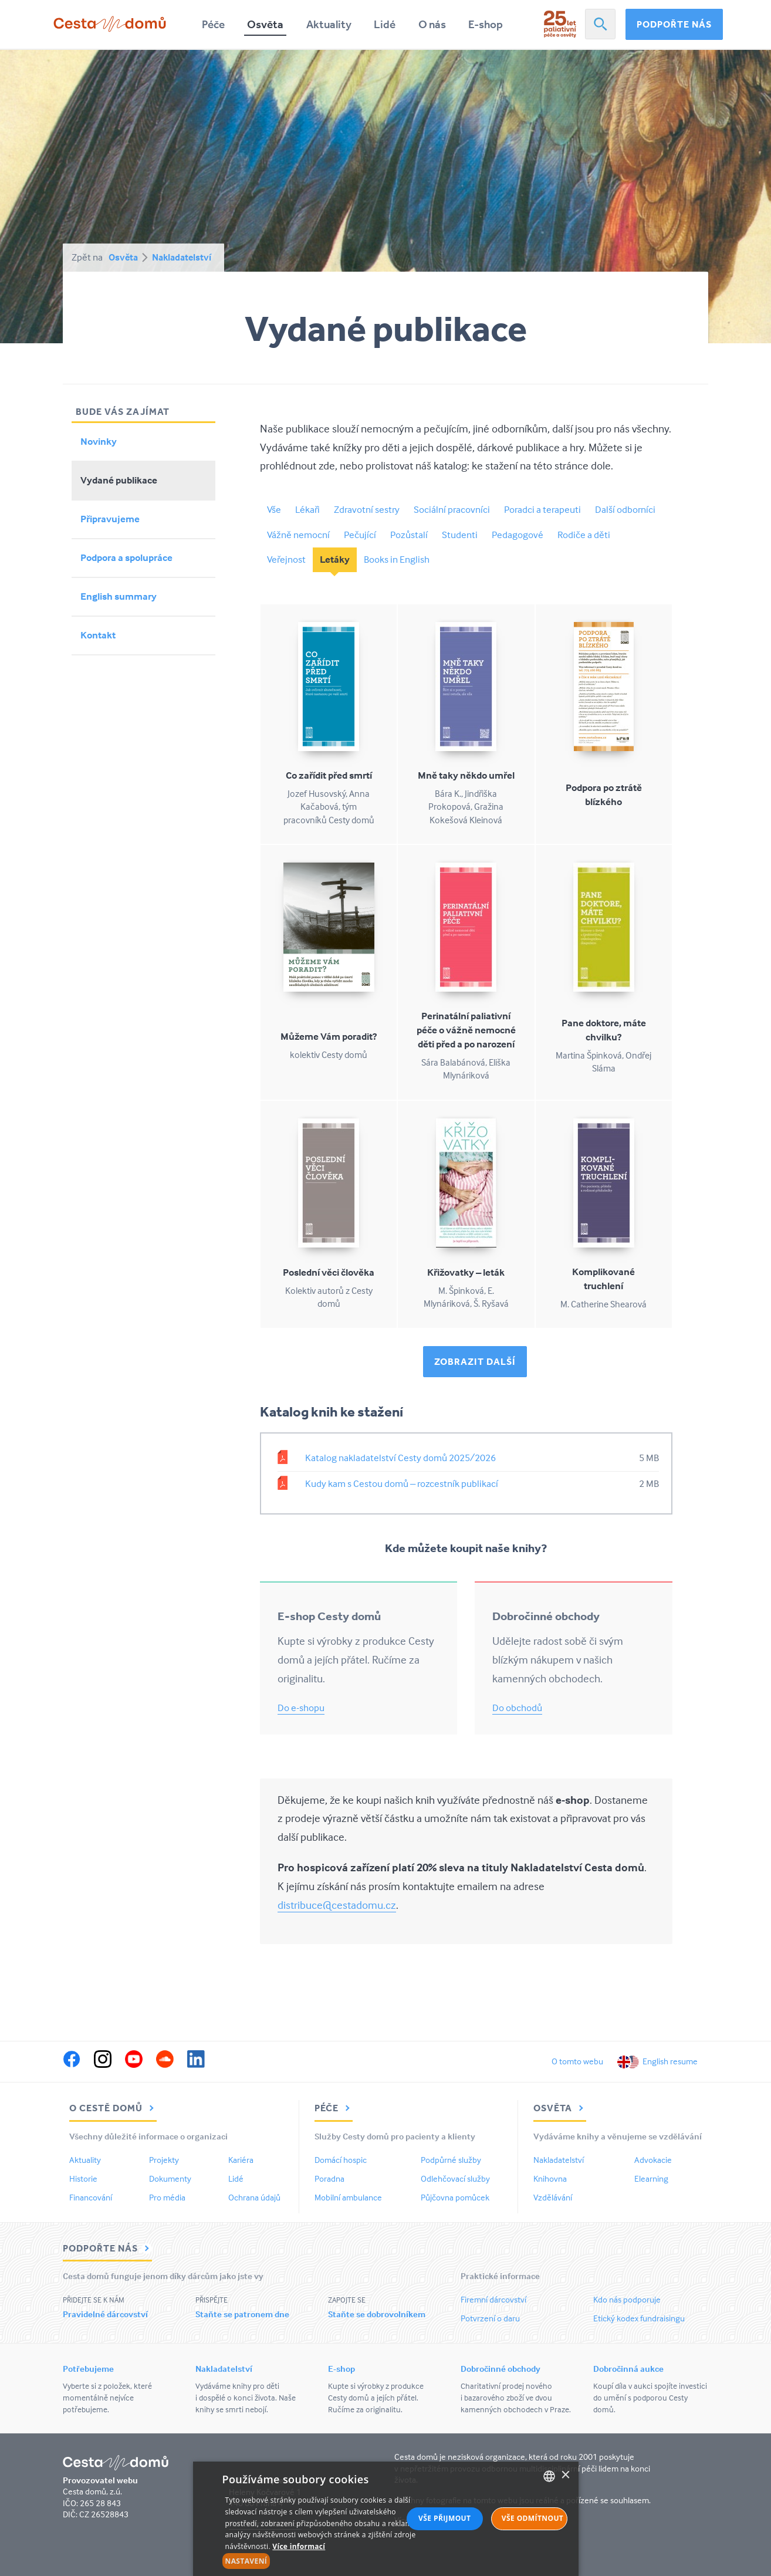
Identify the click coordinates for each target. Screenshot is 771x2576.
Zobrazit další (475, 1361)
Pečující (360, 535)
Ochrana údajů (254, 2197)
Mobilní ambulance (348, 2197)
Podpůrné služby (451, 2159)
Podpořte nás (674, 24)
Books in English (397, 559)
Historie (83, 2178)
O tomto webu (577, 2061)
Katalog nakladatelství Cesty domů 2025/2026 (400, 1458)
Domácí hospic (341, 2159)
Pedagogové (517, 535)
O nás (432, 24)
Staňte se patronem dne (242, 2314)
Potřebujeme (88, 2368)
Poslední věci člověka (328, 1272)
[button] (326, 2561)
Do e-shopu (301, 1708)
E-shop (485, 24)
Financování (90, 2197)
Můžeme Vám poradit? (328, 1036)
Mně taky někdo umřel (466, 775)
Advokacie (653, 2159)
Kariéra (240, 2159)
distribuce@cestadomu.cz (337, 1905)
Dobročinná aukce (628, 2368)
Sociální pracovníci (452, 509)
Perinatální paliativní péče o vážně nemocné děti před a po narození (466, 1030)
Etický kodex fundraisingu (639, 2318)
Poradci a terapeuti (542, 509)
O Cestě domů (113, 2108)
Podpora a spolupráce (126, 558)
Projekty (164, 2159)
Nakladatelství (181, 257)
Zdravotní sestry (367, 509)
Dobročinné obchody (500, 2368)
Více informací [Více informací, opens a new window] (298, 2546)
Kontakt (98, 635)
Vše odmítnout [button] (532, 2518)
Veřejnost (286, 559)
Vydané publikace (118, 480)
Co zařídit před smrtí (329, 775)
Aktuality (328, 24)
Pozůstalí (409, 535)
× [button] (565, 2475)
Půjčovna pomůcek (455, 2197)
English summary (118, 596)
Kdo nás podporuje (627, 2299)
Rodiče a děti (583, 535)
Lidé (384, 24)
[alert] (386, 2519)
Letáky (335, 559)
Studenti (460, 535)
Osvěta (265, 24)
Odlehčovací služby (455, 2178)
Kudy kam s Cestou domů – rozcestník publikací (401, 1484)
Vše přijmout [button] (444, 2518)
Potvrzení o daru (490, 2318)
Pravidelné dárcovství (105, 2314)
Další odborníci (625, 509)
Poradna (329, 2178)
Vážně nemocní (298, 535)
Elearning (651, 2178)
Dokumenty (170, 2178)
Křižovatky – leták (466, 1272)
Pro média (167, 2197)
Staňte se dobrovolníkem (376, 2314)
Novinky (98, 441)
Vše (274, 509)
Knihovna (550, 2178)
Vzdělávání (552, 2197)
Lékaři (307, 509)
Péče (213, 24)
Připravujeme (110, 519)
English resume (670, 2061)
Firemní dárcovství (493, 2299)
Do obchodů (517, 1708)
